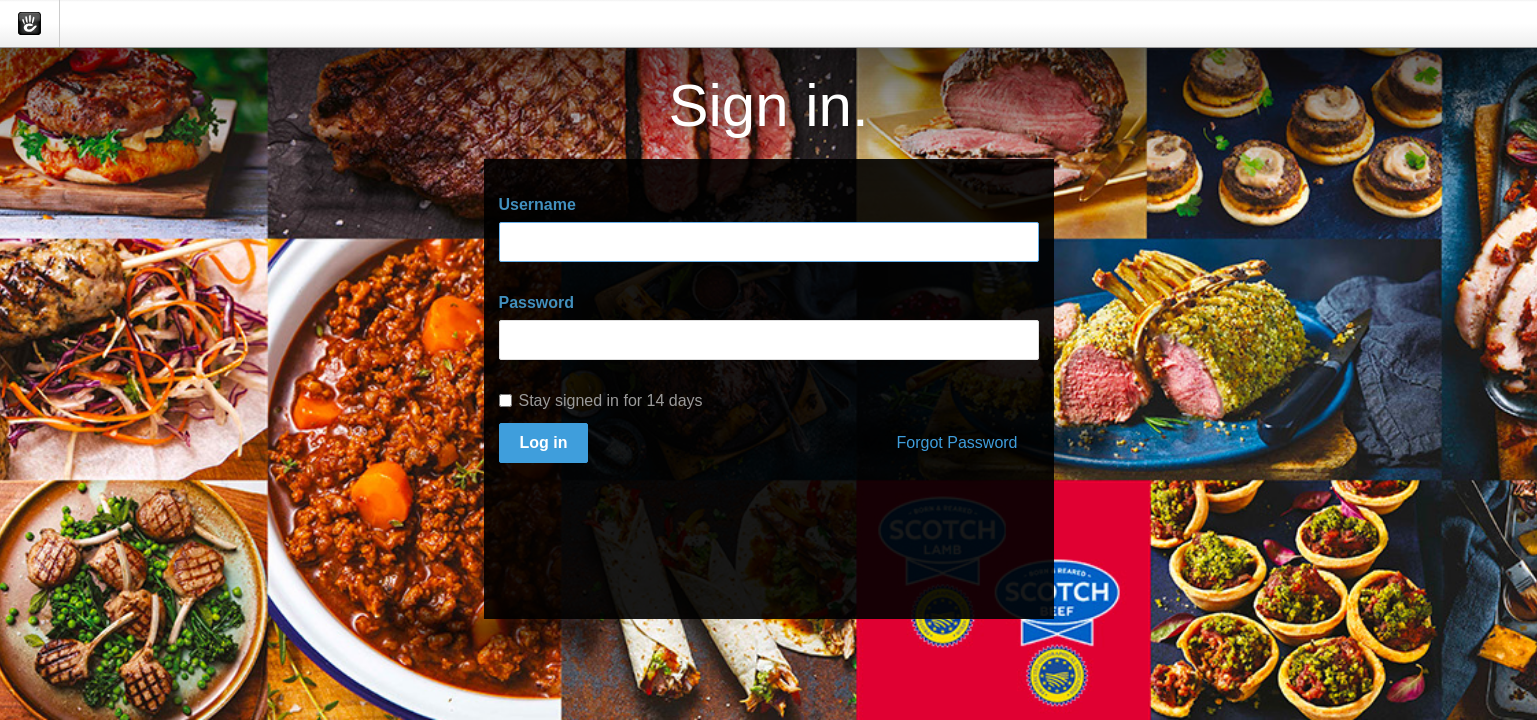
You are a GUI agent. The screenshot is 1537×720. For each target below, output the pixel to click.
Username (537, 204)
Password (537, 302)
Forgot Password (957, 442)
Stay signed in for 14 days (601, 400)
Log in (544, 442)
